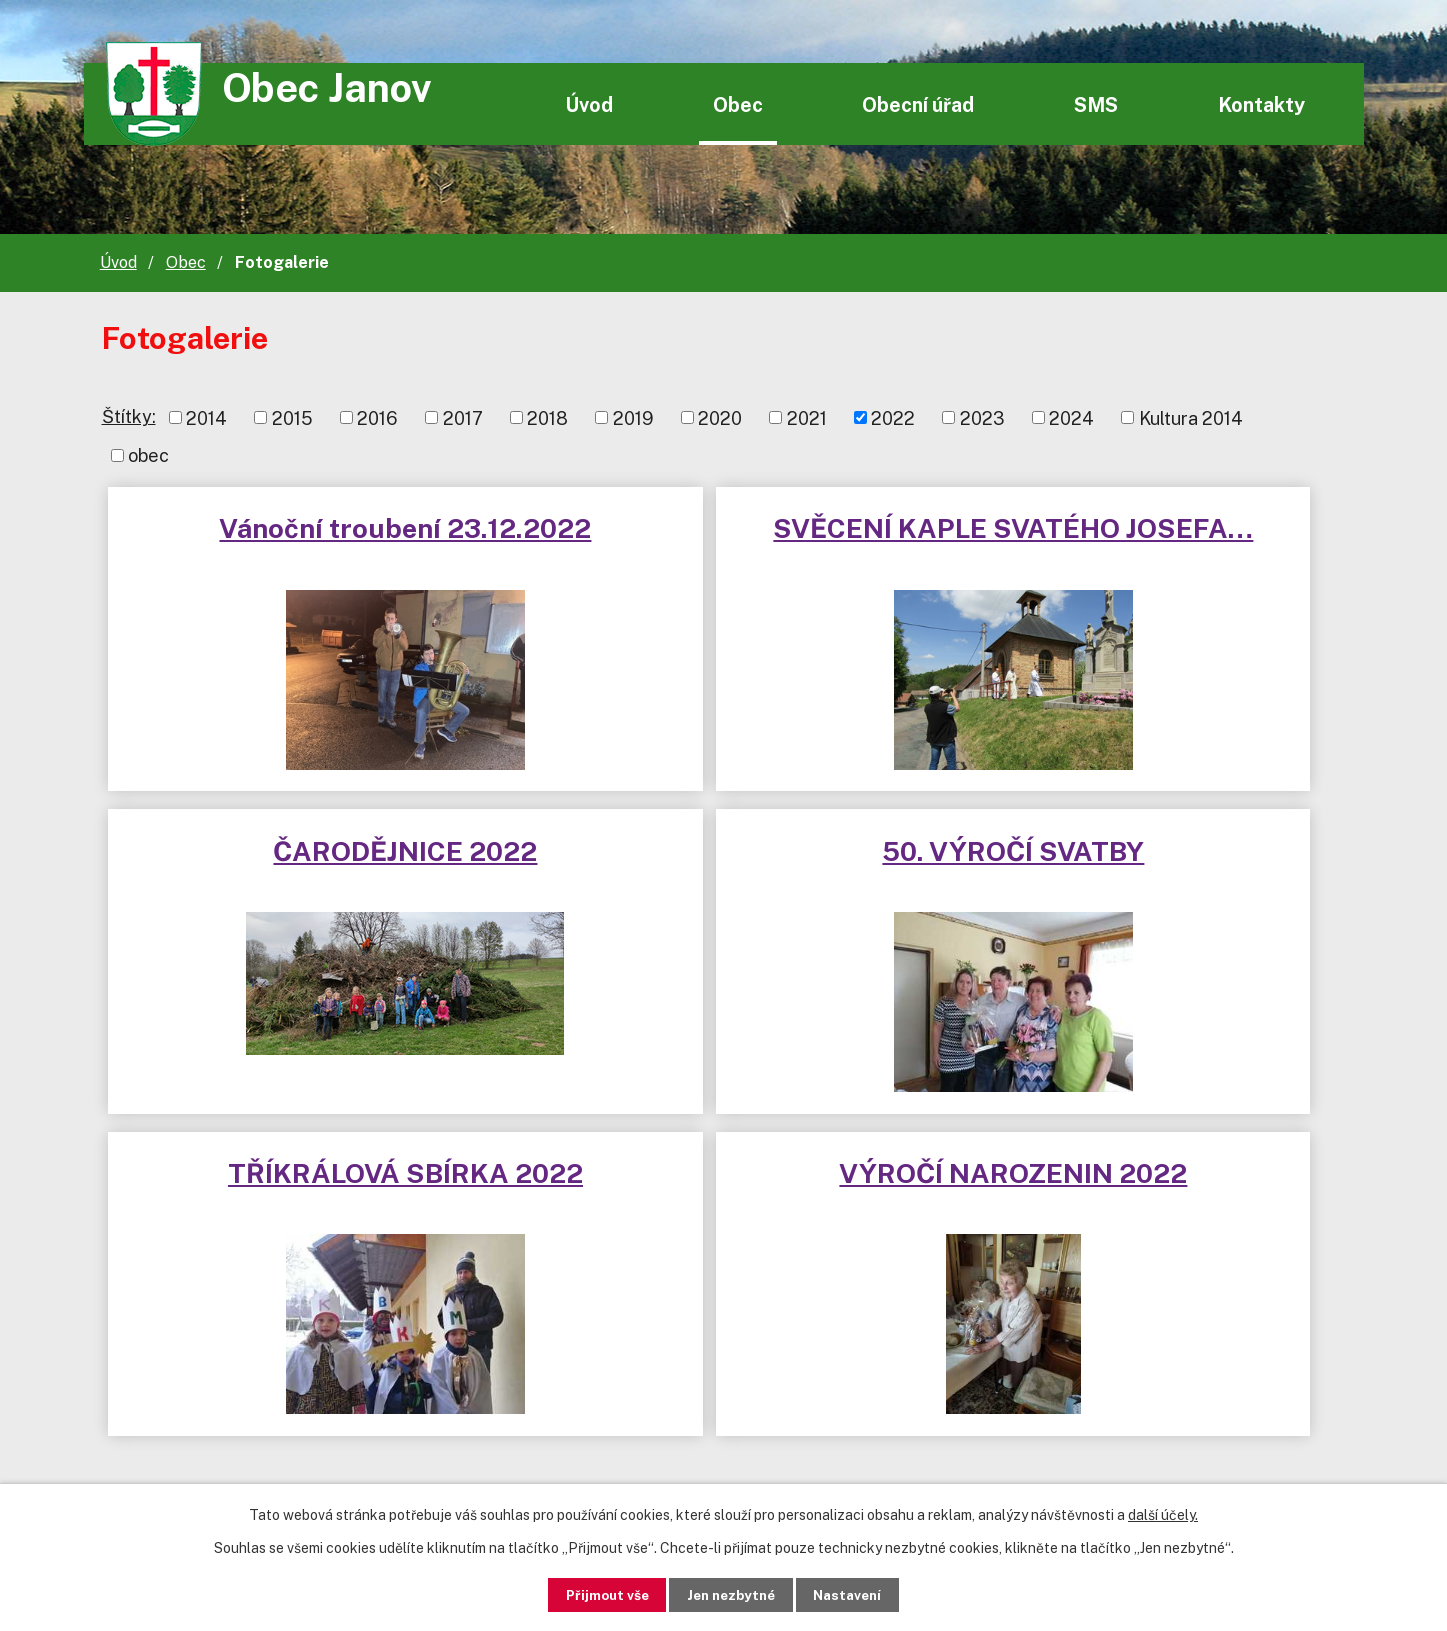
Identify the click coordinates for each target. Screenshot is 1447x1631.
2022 (893, 417)
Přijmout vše (594, 1594)
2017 (463, 417)
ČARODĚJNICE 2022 (1138, 528)
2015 (292, 417)
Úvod (589, 104)
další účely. (1163, 1514)
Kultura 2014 (1191, 417)
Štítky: (129, 416)
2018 (547, 417)
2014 (206, 417)
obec (148, 455)
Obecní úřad (918, 104)
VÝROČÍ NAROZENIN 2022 (1138, 859)
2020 (720, 417)
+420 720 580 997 (672, 1358)
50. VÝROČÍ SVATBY (309, 859)
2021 (807, 417)
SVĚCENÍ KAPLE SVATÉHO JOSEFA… (723, 545)
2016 (377, 417)
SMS (1096, 104)
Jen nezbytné (730, 1594)
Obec (738, 104)
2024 (1071, 417)
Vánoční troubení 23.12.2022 (309, 545)
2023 (982, 417)
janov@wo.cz (646, 1399)
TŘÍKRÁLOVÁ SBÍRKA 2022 (723, 859)
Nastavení (859, 1594)
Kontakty (1261, 104)
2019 (633, 417)
